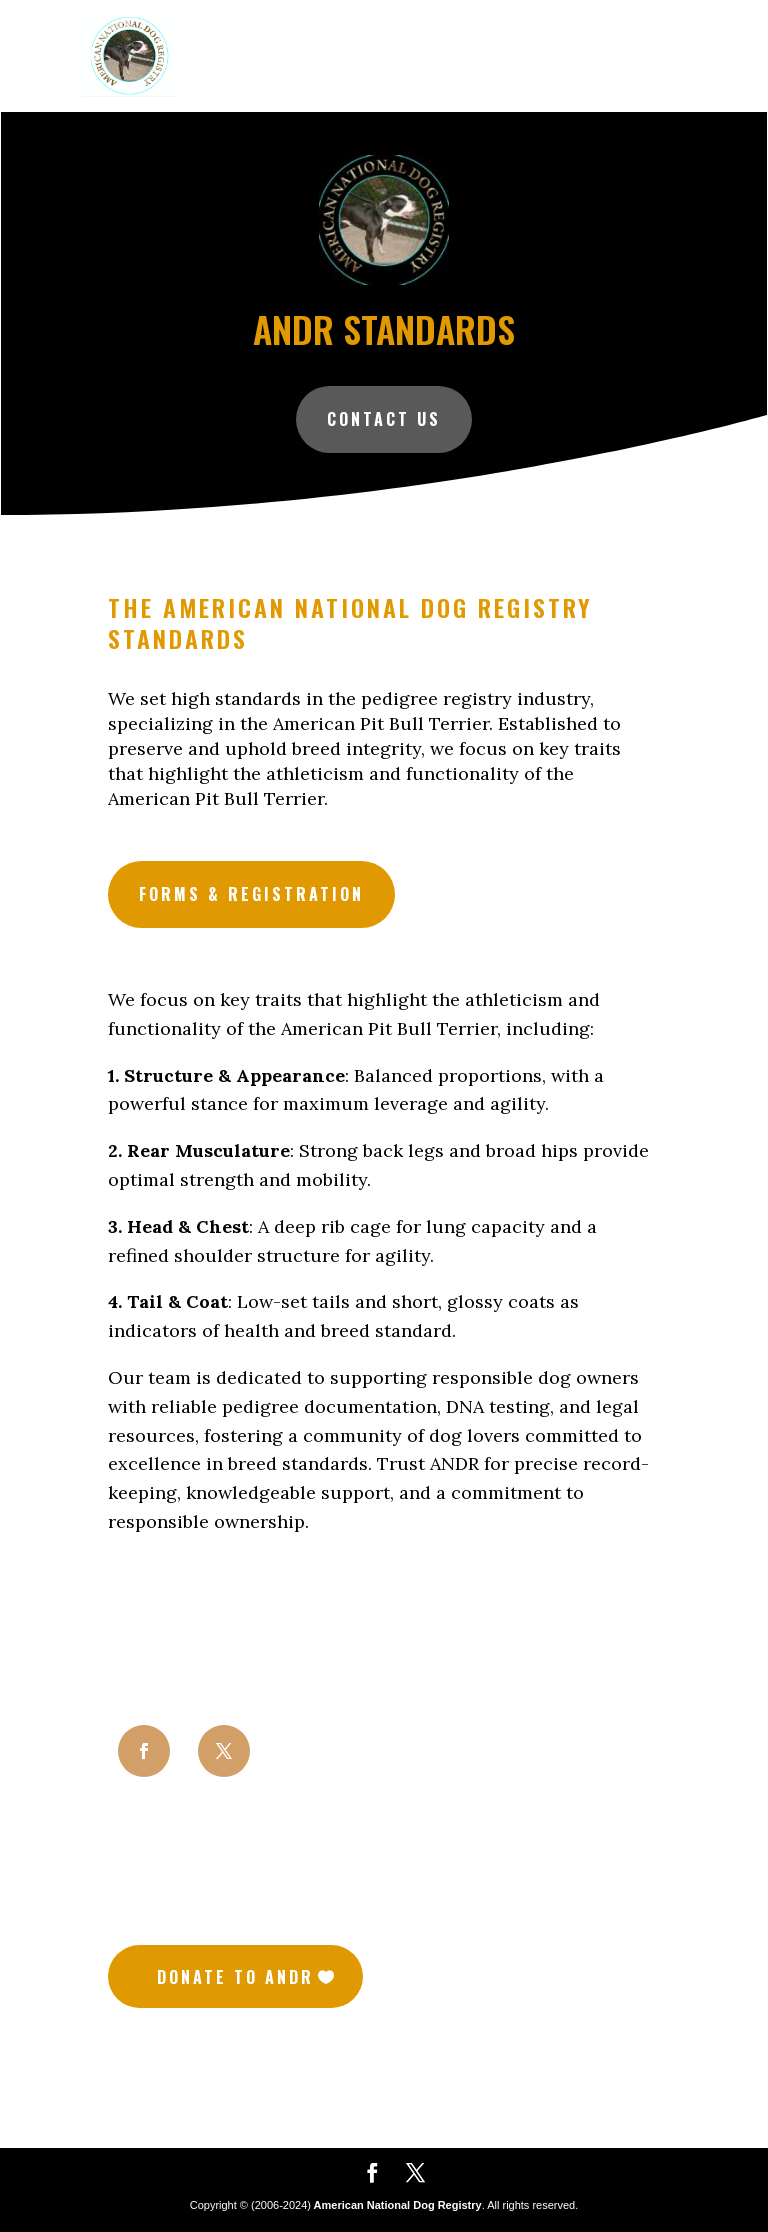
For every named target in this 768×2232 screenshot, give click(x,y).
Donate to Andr (236, 1977)
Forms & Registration (251, 894)
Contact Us (384, 418)
